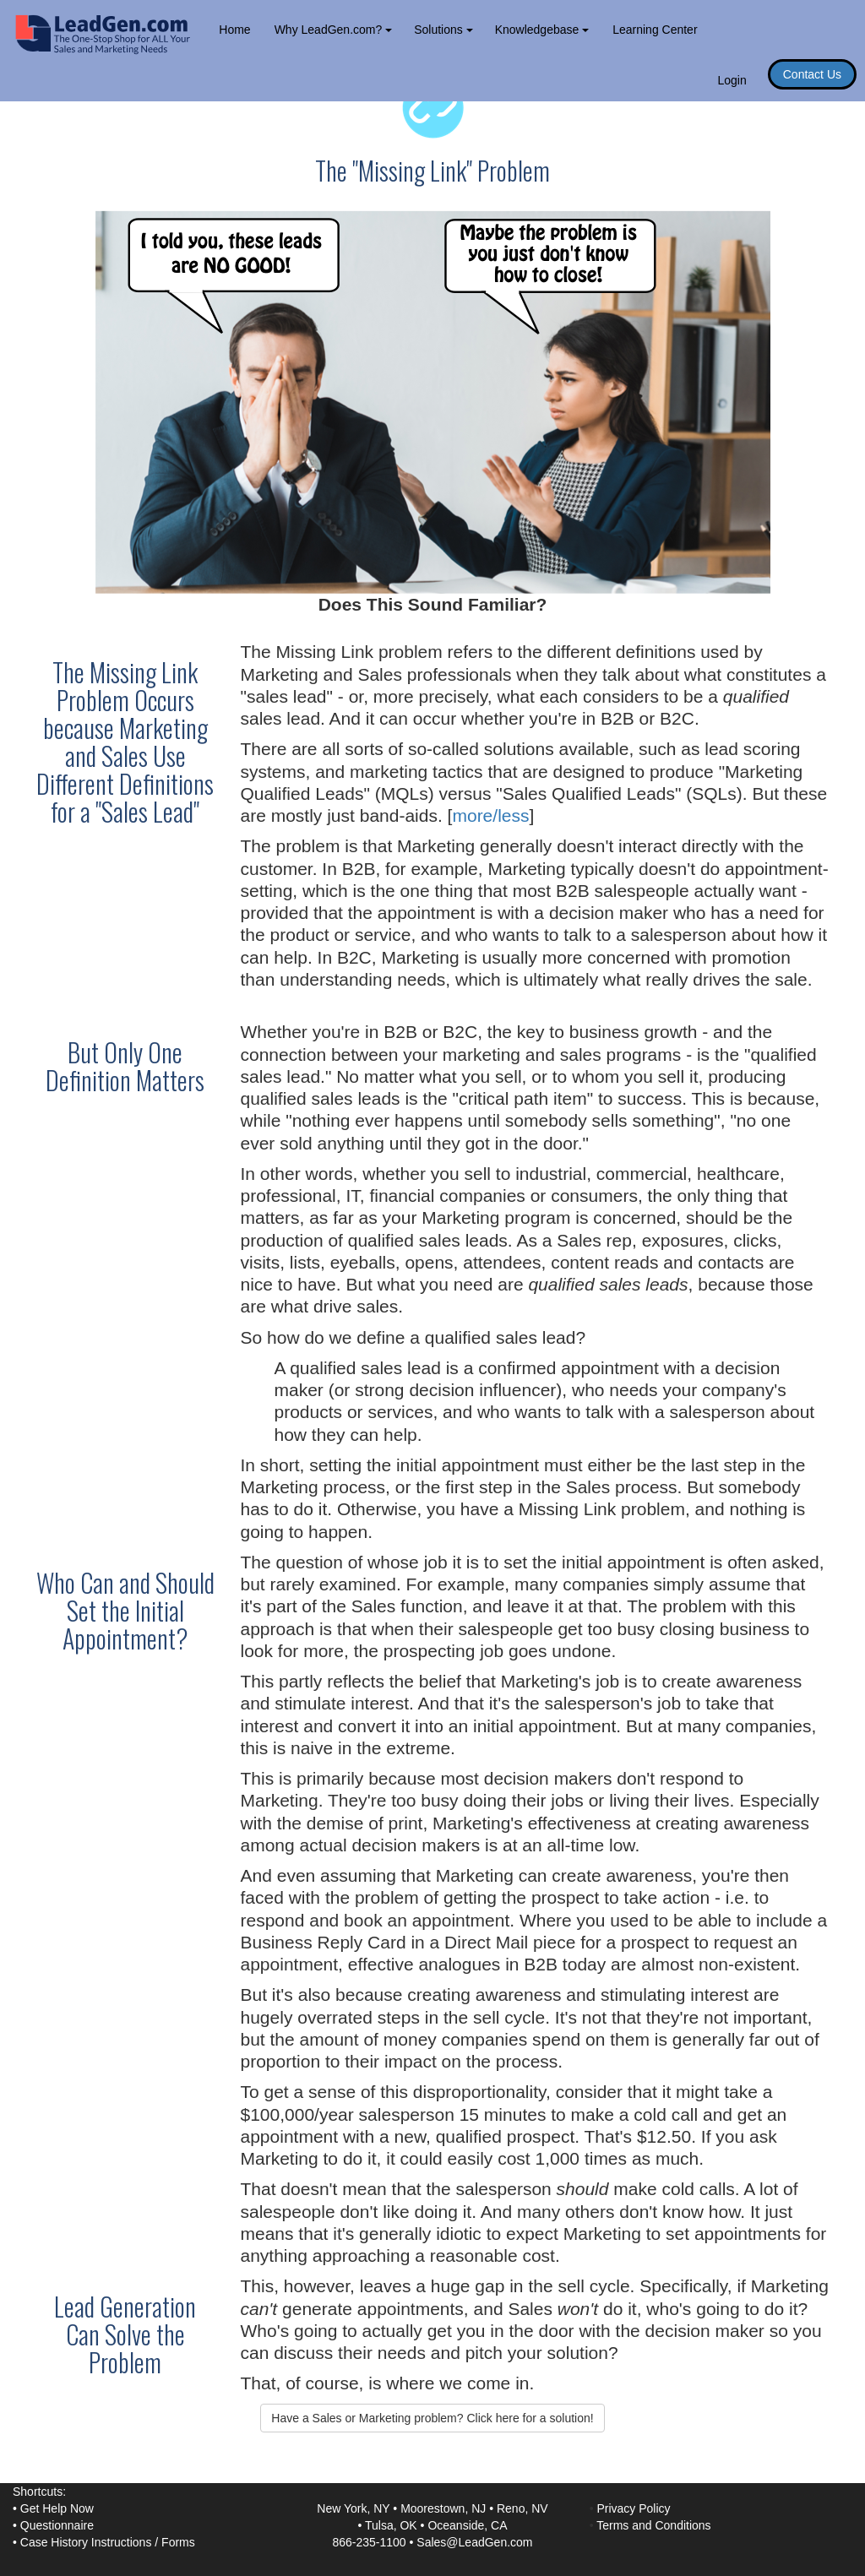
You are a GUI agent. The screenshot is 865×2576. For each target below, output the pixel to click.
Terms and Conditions (653, 2525)
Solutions (443, 29)
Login (731, 80)
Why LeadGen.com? (334, 29)
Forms (178, 2542)
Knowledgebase (542, 29)
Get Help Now (57, 2508)
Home (234, 29)
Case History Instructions (86, 2542)
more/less (490, 815)
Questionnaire (57, 2525)
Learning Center (654, 29)
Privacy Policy (633, 2508)
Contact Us (812, 74)
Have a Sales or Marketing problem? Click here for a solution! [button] (432, 2418)
